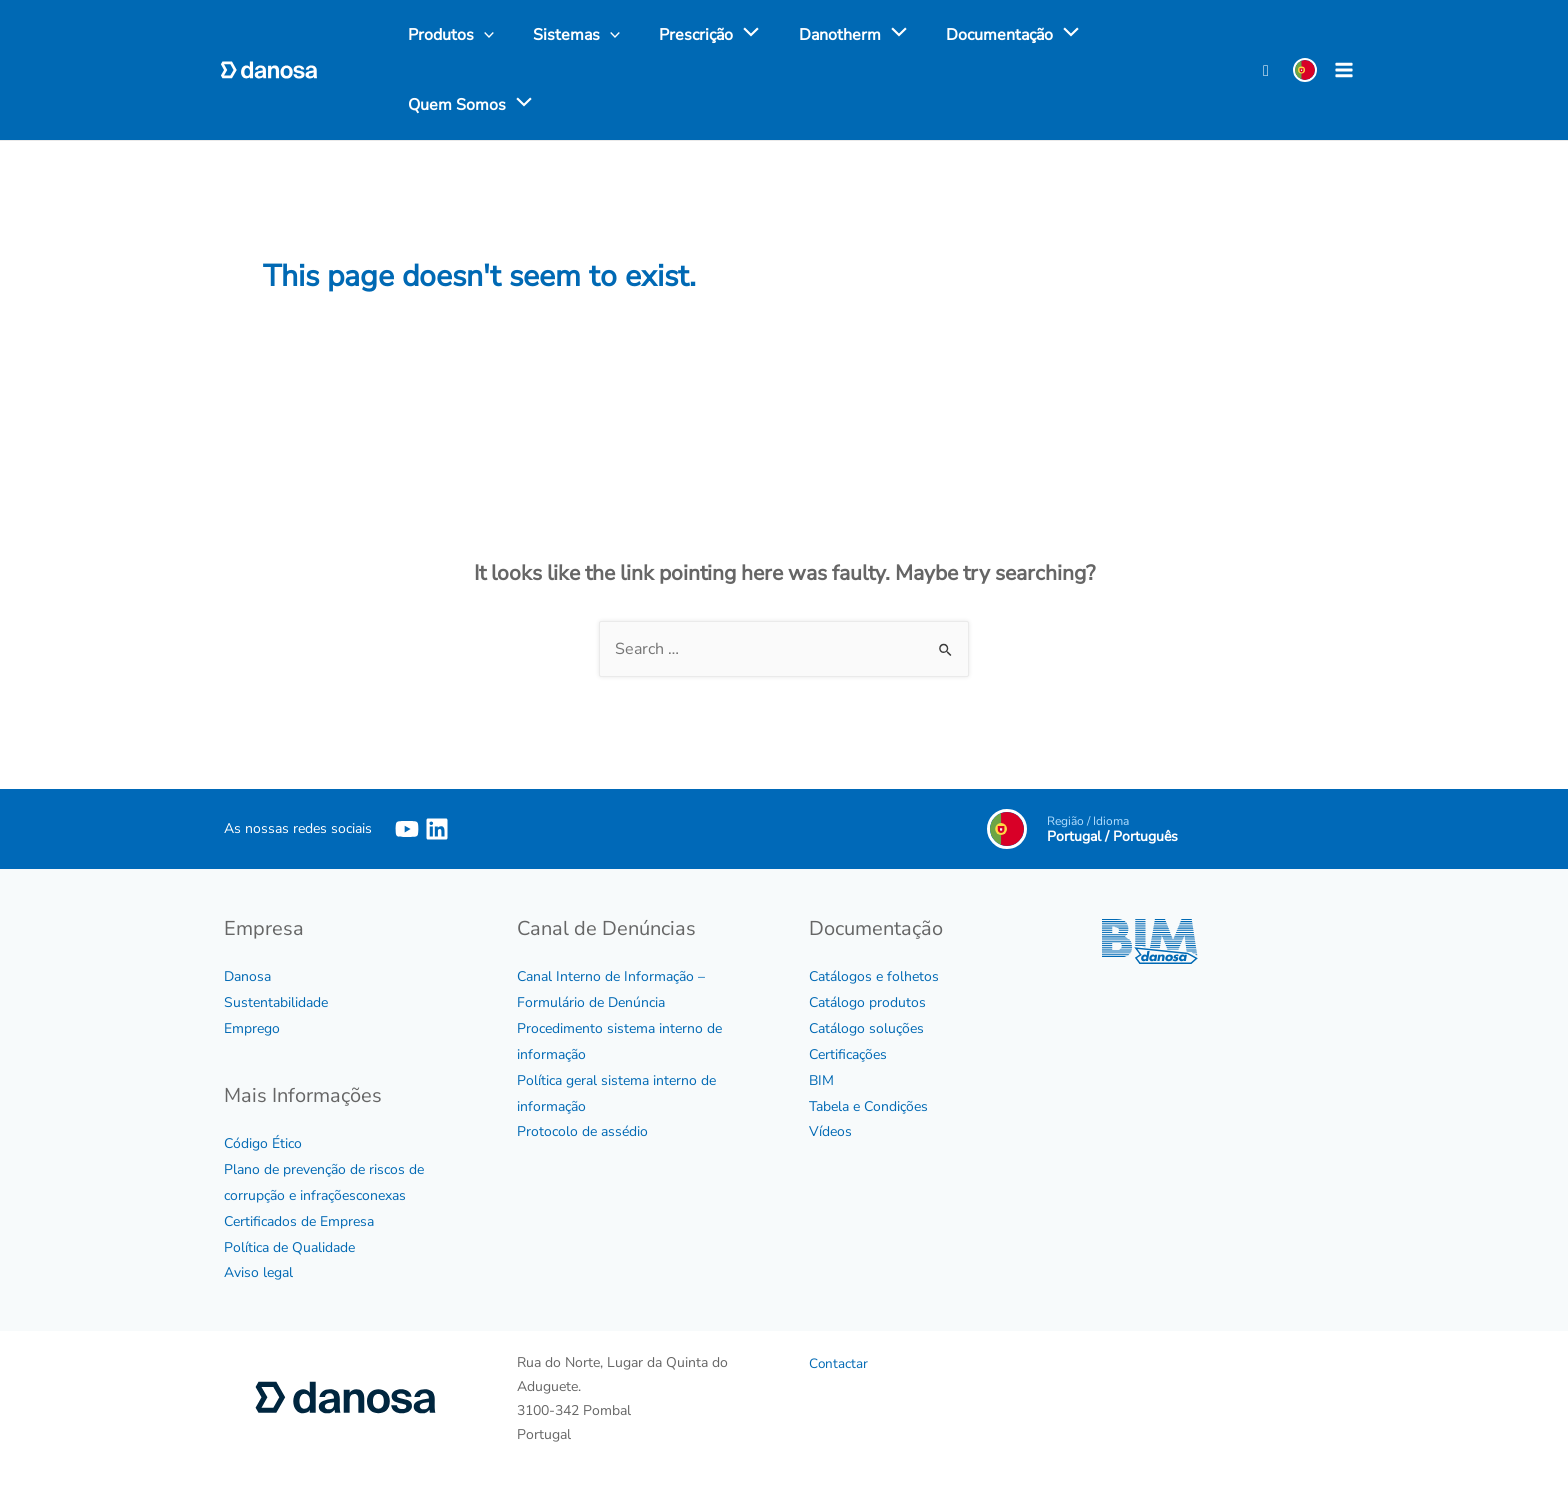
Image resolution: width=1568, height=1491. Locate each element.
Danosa (247, 975)
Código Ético (263, 1142)
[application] (728, 35)
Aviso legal (258, 1272)
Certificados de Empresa (299, 1220)
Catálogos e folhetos (874, 975)
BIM (821, 1079)
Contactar (839, 1363)
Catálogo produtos (867, 1001)
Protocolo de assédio (582, 1131)
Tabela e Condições (868, 1105)
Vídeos (830, 1131)
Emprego (252, 1027)
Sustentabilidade (276, 1001)
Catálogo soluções (866, 1027)
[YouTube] (407, 828)
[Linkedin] (437, 828)
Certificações (848, 1053)
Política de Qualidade (289, 1246)
